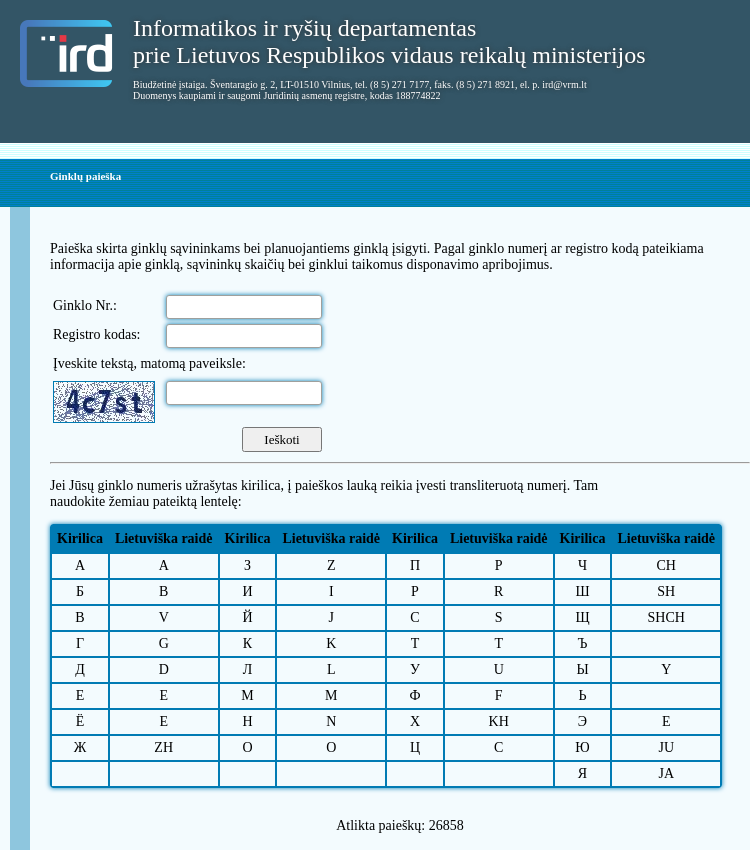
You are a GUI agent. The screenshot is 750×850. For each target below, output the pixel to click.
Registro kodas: (97, 334)
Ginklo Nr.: (85, 305)
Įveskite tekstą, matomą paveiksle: (149, 363)
